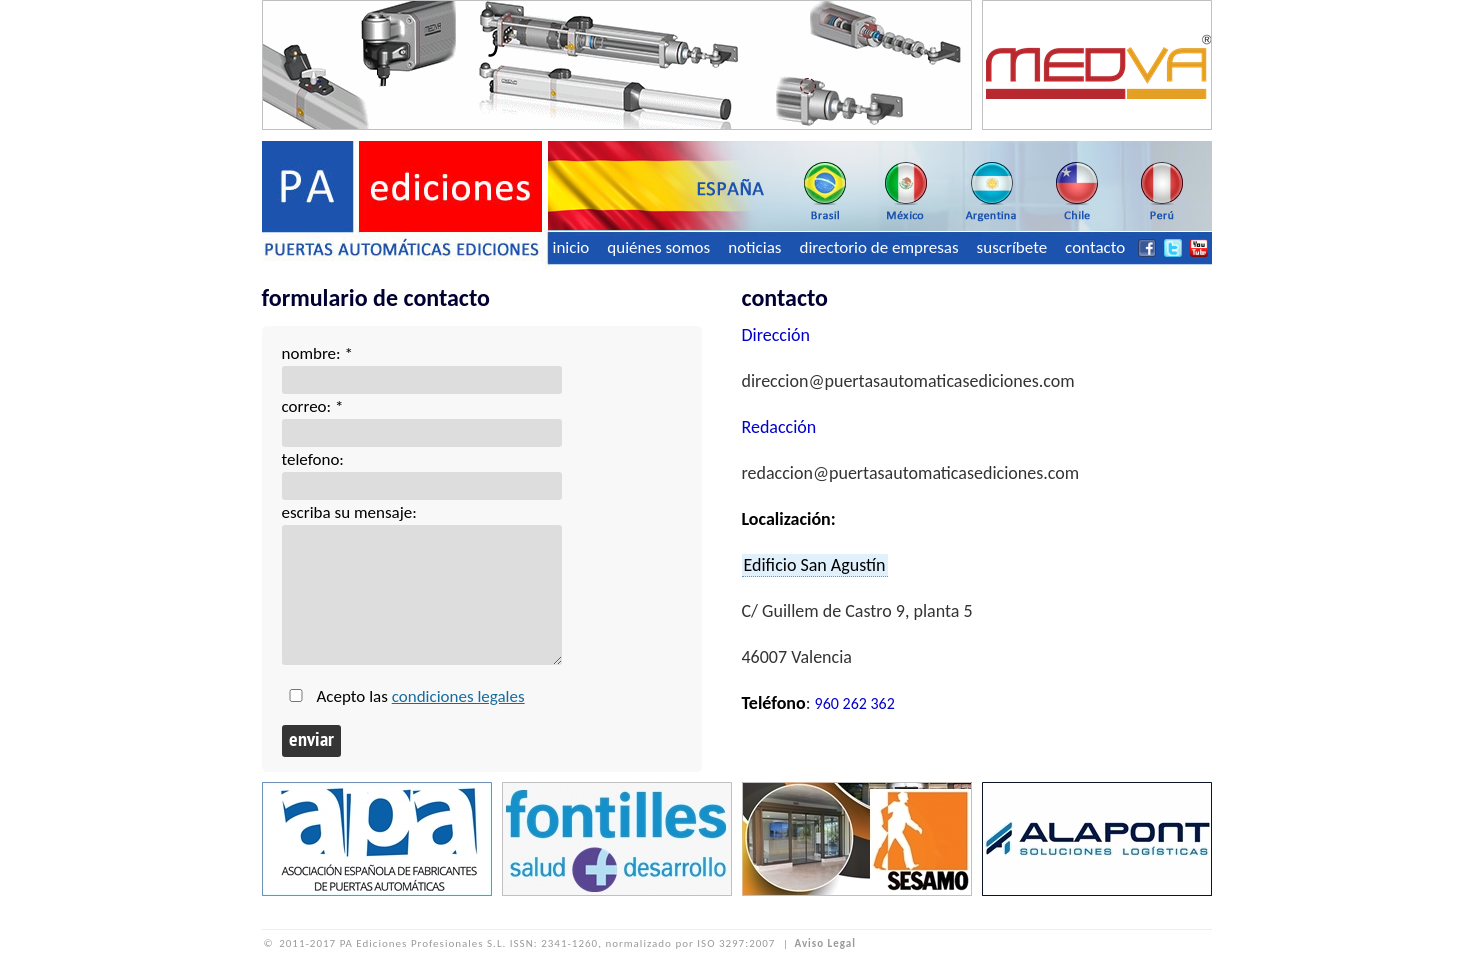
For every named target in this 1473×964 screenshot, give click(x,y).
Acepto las (421, 696)
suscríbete (1012, 247)
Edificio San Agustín (815, 565)
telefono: (313, 459)
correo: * (313, 406)
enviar (311, 741)
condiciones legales (458, 696)
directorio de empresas (878, 247)
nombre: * (317, 353)
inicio (571, 247)
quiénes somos (658, 247)
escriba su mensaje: (349, 512)
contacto (1095, 247)
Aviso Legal (825, 943)
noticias (754, 247)
